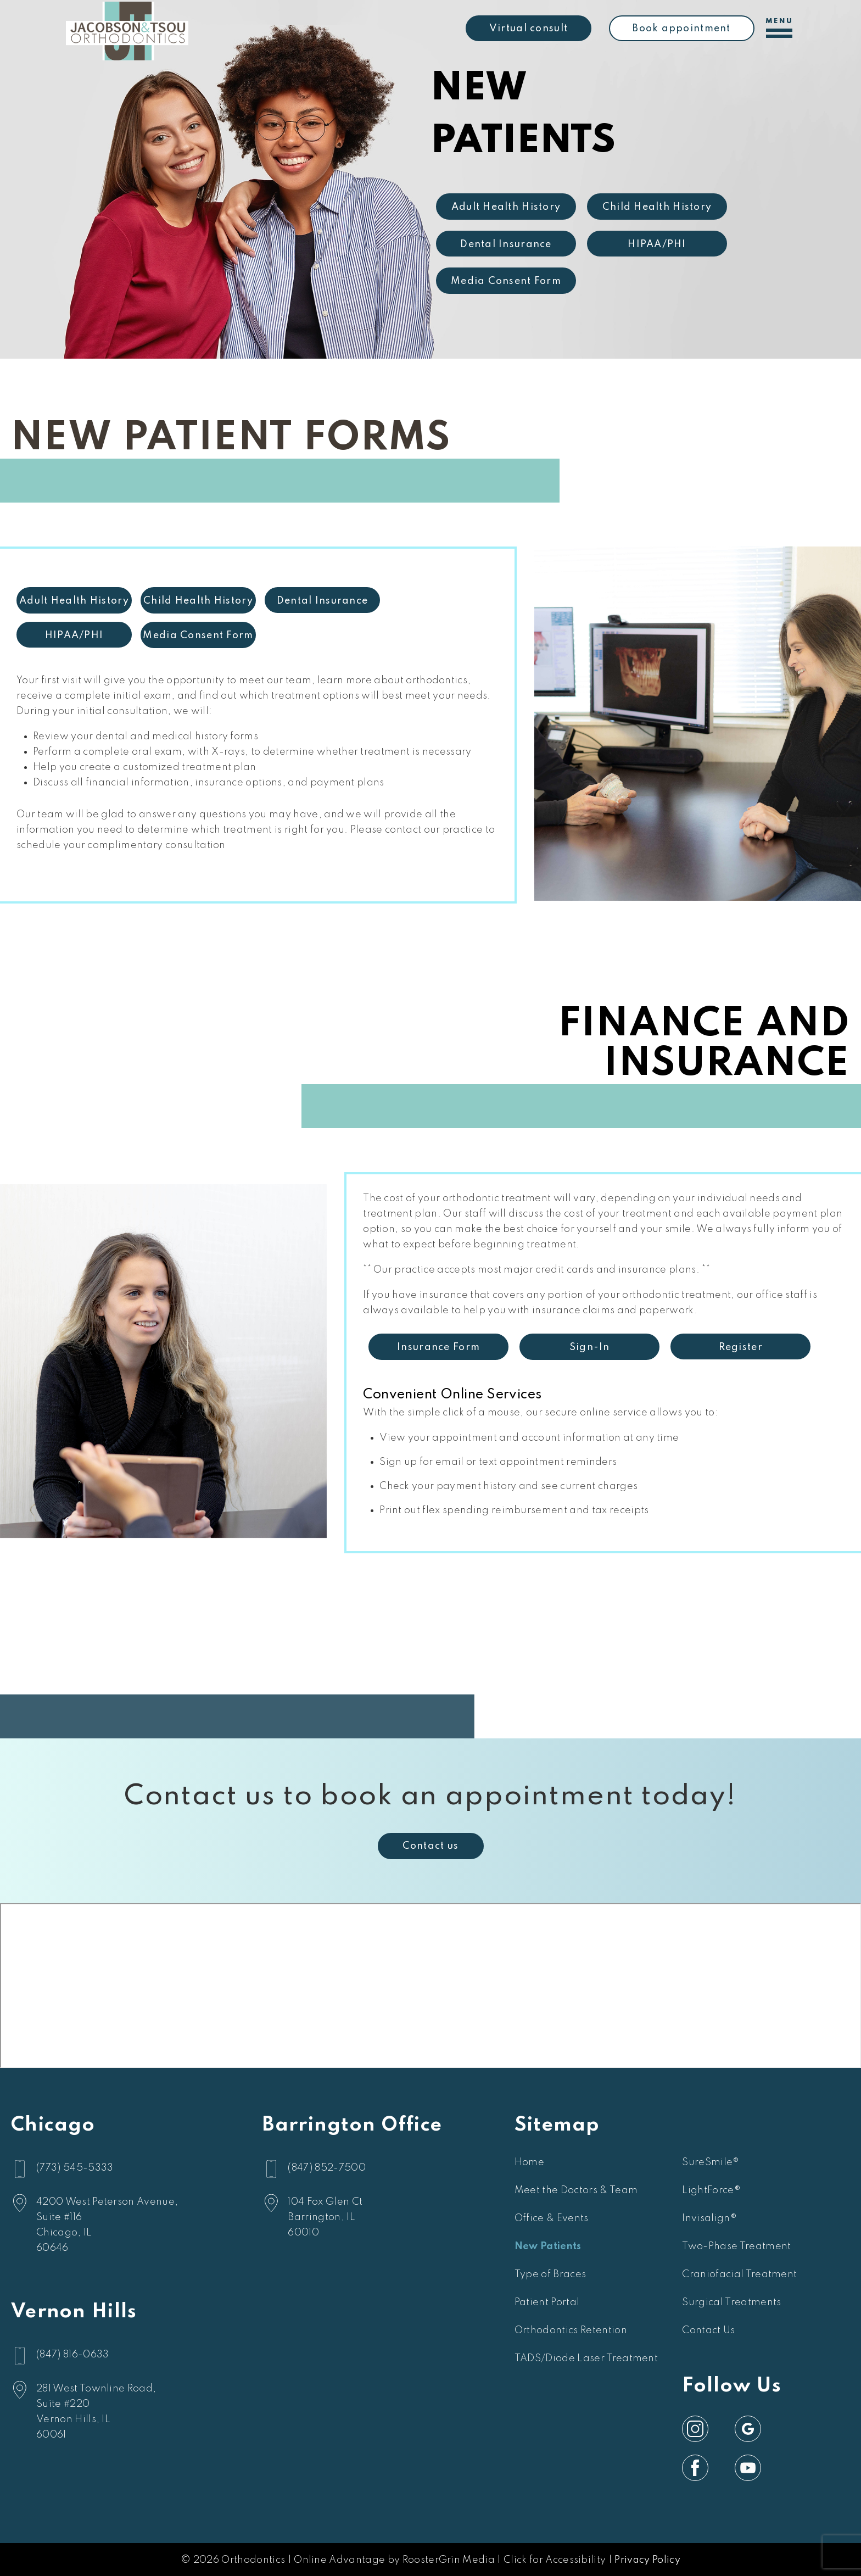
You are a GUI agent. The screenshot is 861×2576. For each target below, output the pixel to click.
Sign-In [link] (156, 1347)
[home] (127, 27)
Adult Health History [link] (506, 207)
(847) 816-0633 (72, 2355)
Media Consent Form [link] (506, 281)
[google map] (107, 2225)
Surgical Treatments (731, 2302)
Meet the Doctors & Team (576, 2190)
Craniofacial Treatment (739, 2274)
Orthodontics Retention (571, 2330)
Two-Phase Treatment (736, 2246)
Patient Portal (547, 2302)
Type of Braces (550, 2274)
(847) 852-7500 (326, 2168)
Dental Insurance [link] (505, 244)
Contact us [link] (430, 1846)
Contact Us (708, 2330)
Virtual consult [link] (528, 29)
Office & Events (552, 2218)
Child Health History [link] (657, 207)
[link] (695, 2429)
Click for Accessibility (555, 2560)
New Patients (548, 2246)
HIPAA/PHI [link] (657, 244)
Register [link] (307, 1347)
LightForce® (711, 2190)
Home (529, 2162)
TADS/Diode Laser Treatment (586, 2358)
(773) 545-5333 (74, 2168)
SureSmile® (710, 2162)
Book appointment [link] (681, 29)
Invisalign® (709, 2218)
